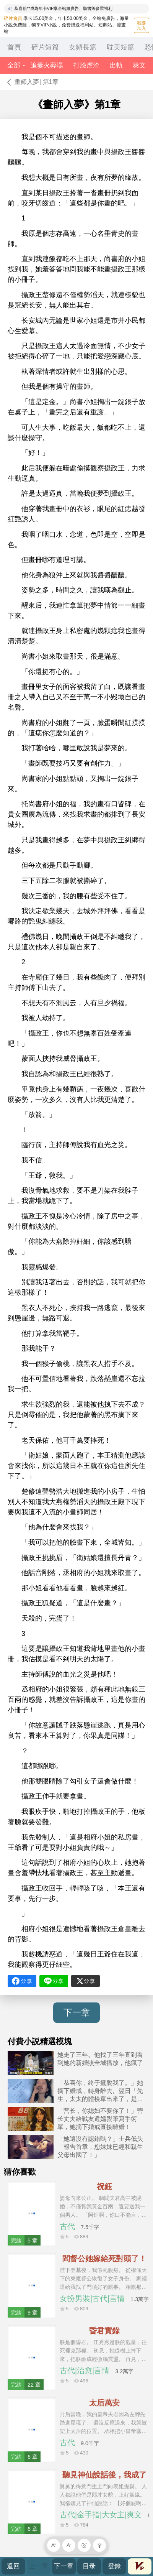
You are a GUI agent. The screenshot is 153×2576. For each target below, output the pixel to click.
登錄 (114, 2566)
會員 (139, 2566)
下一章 (76, 2012)
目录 (89, 2566)
